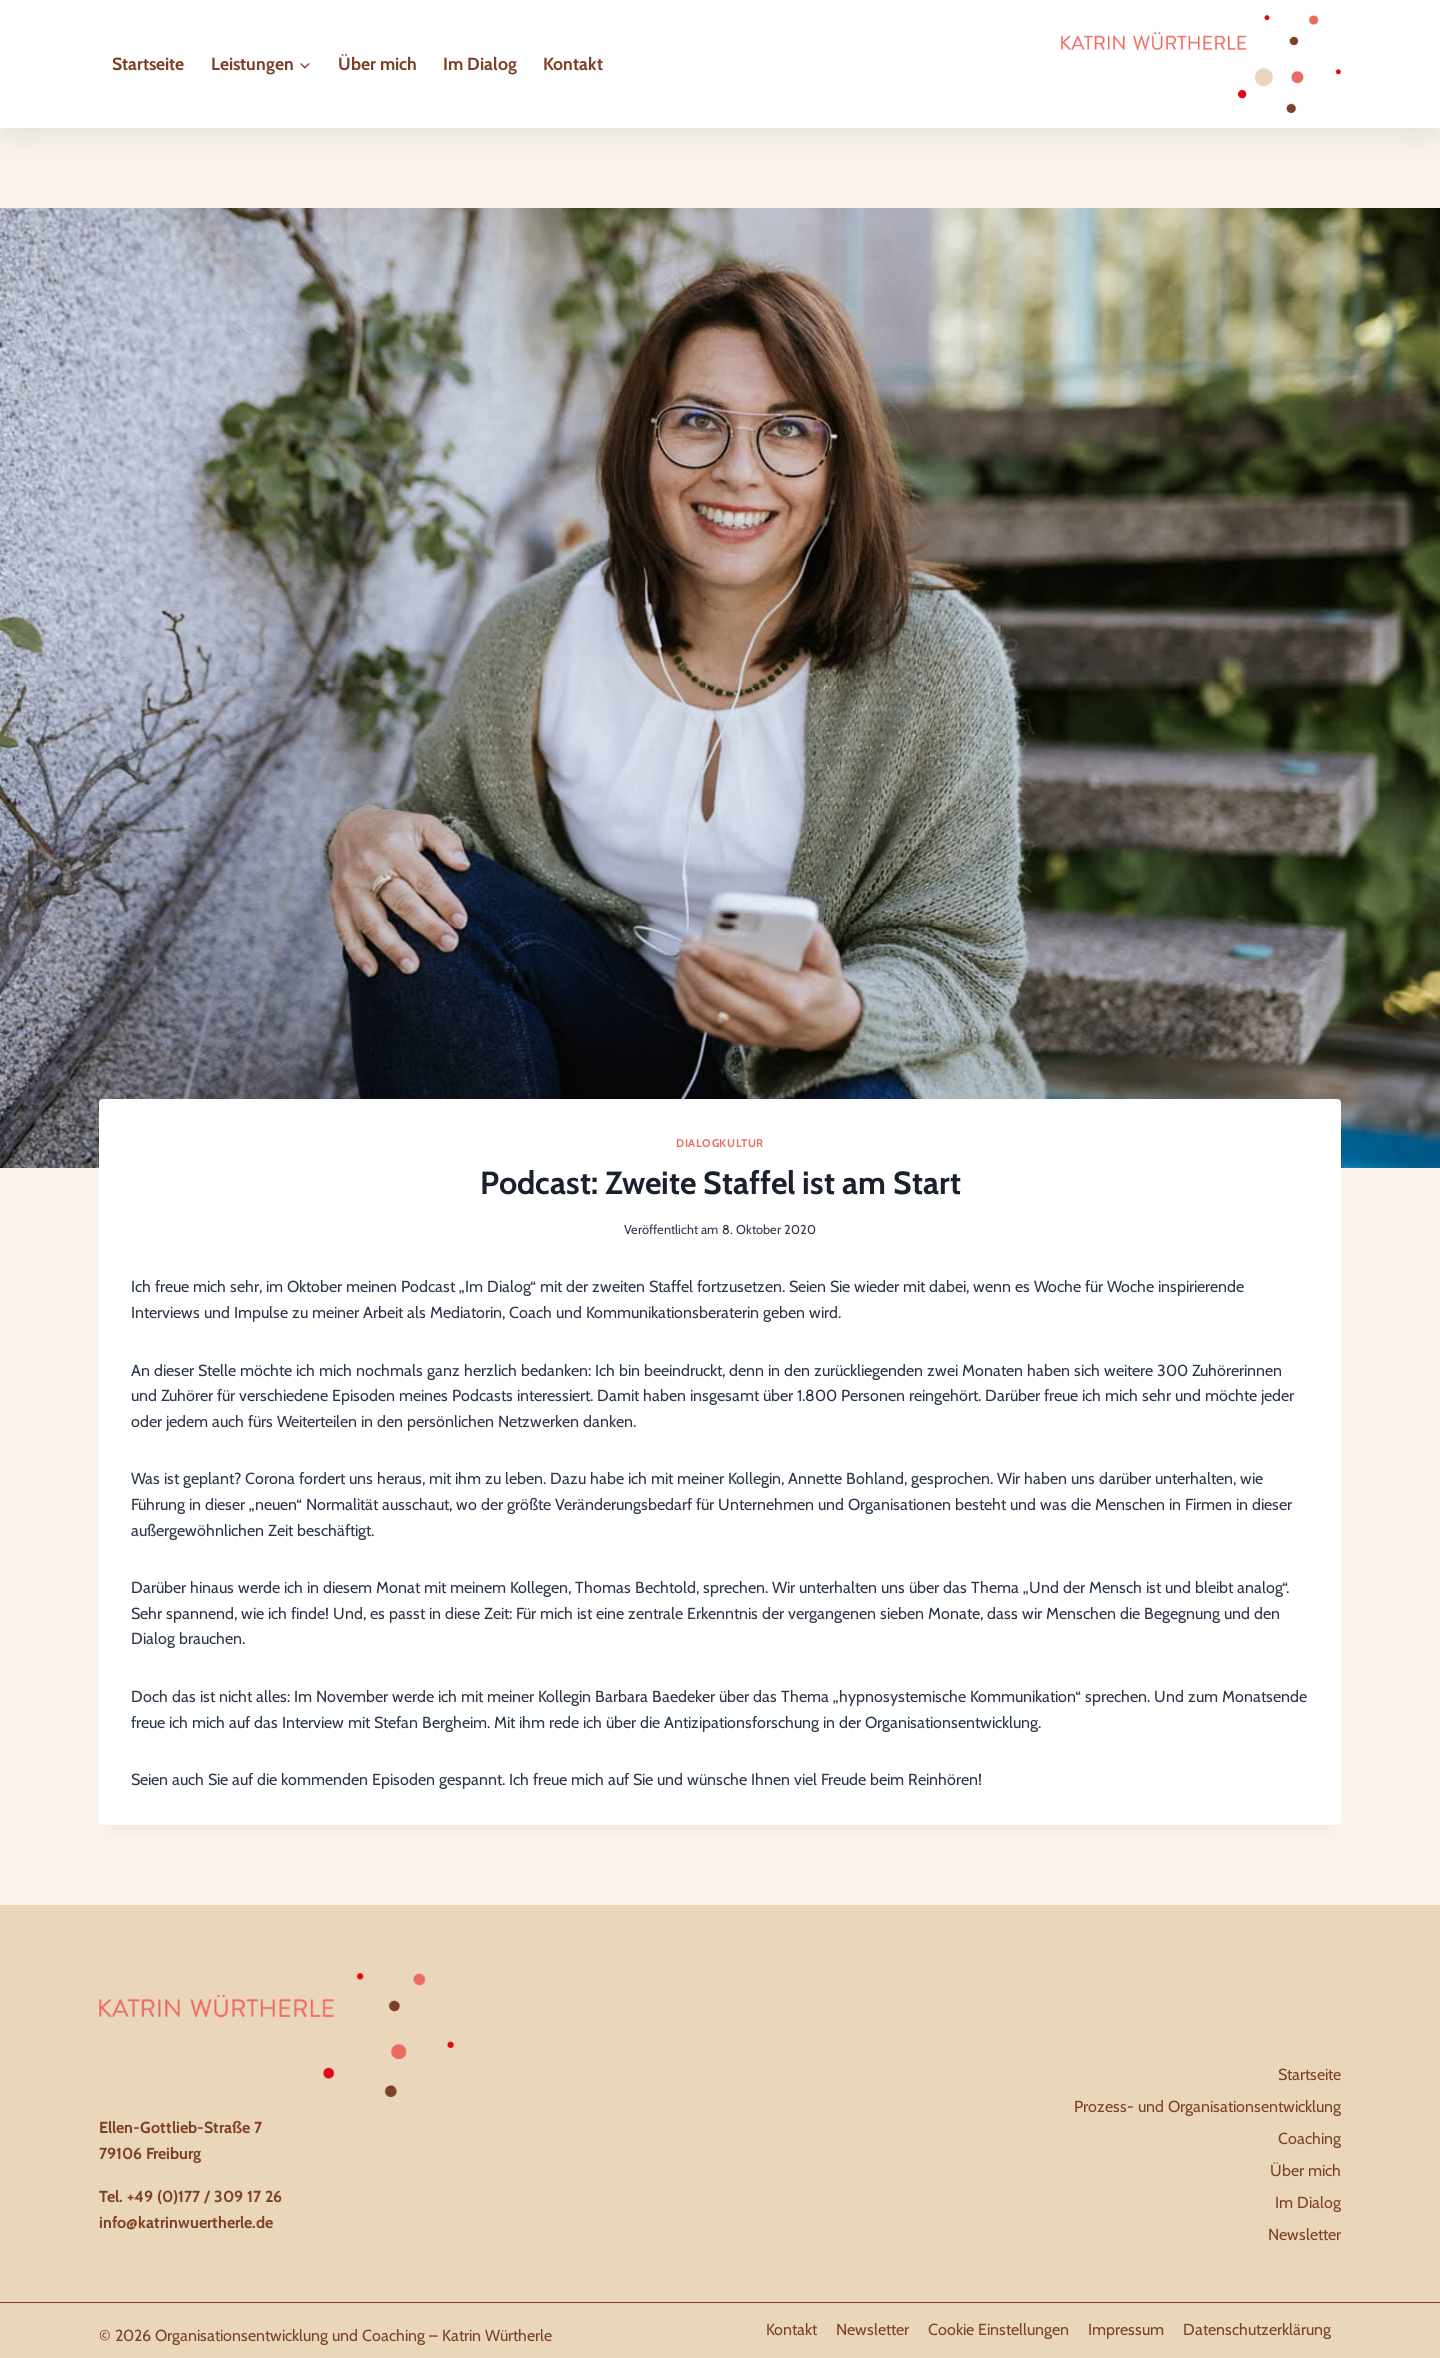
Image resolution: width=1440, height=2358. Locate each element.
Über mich (377, 63)
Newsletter (1304, 2234)
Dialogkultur (720, 1143)
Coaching (1309, 2138)
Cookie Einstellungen (998, 2329)
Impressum (1126, 2329)
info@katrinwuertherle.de (186, 2222)
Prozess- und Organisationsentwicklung (1207, 2106)
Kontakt (573, 63)
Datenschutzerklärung (1257, 2329)
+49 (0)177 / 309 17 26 (204, 2196)
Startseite (148, 63)
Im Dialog (480, 63)
